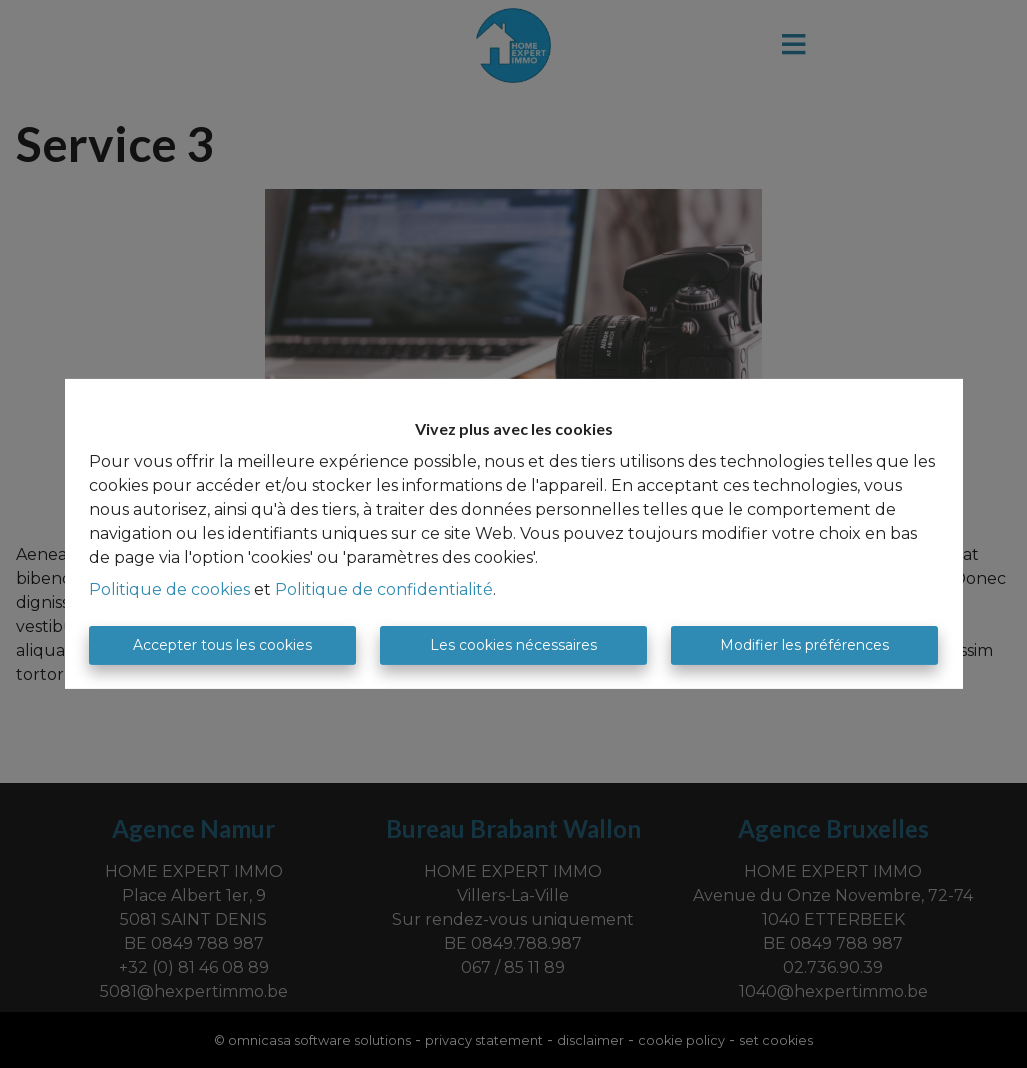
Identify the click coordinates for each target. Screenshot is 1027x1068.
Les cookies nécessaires (513, 645)
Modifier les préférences (804, 645)
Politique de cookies (169, 589)
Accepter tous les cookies (222, 645)
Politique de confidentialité (384, 589)
